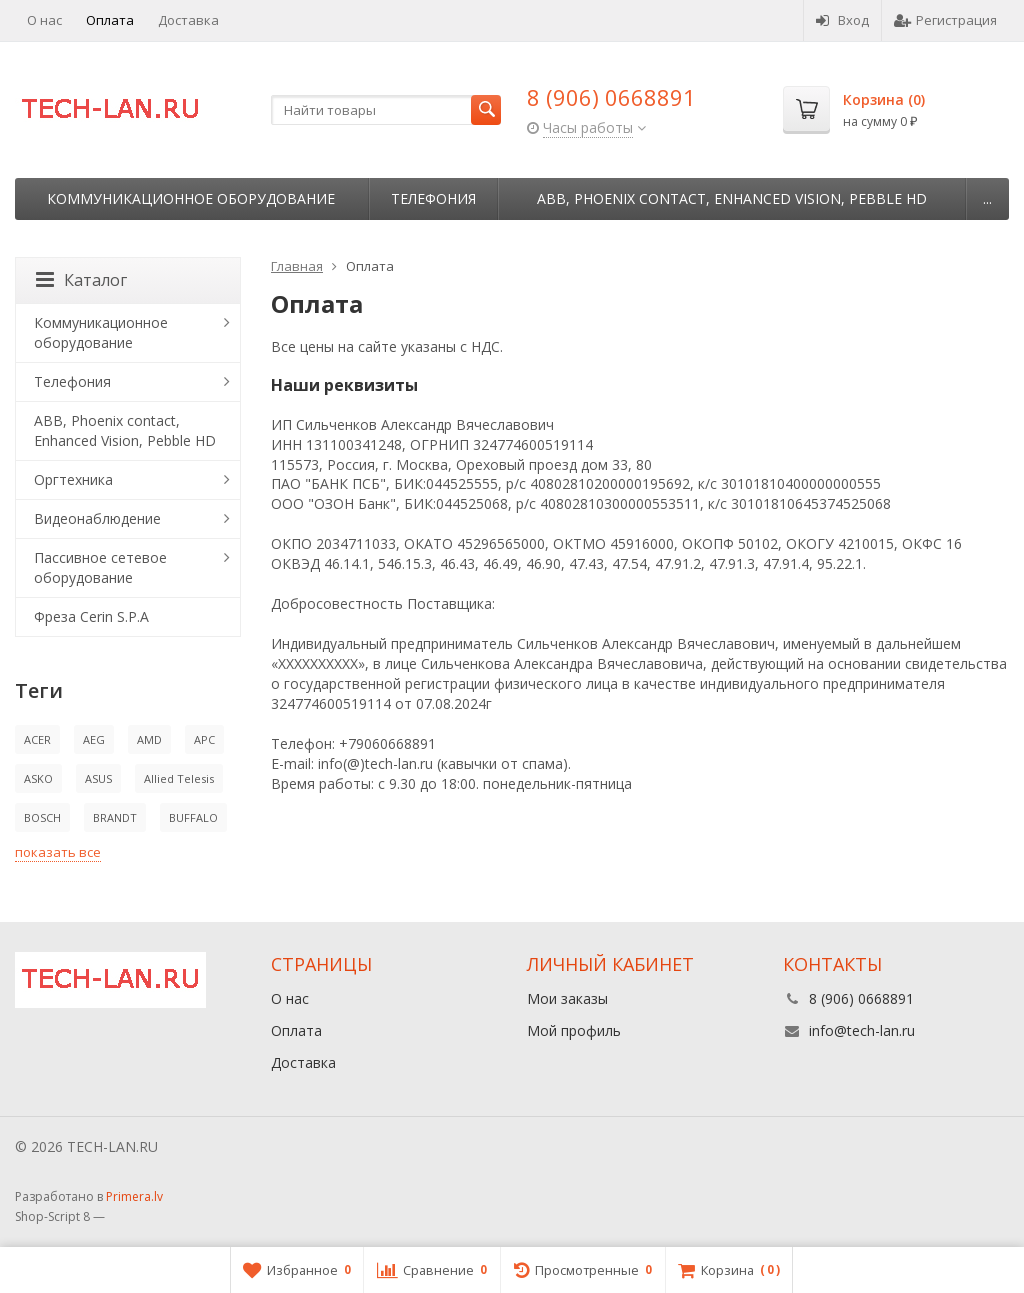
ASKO (38, 778)
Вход (842, 20)
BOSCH (42, 817)
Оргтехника (73, 479)
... (987, 198)
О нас (44, 20)
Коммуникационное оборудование (191, 198)
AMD (149, 739)
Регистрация (945, 20)
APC (204, 739)
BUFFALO (193, 817)
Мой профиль (574, 1030)
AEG (94, 739)
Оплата (110, 20)
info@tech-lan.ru (862, 1030)
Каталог (81, 280)
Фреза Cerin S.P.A (91, 616)
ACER (37, 739)
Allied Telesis (179, 778)
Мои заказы (567, 998)
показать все (58, 852)
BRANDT (115, 817)
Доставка (188, 20)
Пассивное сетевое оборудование (100, 567)
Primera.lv (134, 1196)
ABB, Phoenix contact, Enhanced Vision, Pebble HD (732, 198)
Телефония (433, 198)
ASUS (98, 778)
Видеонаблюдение (97, 518)
